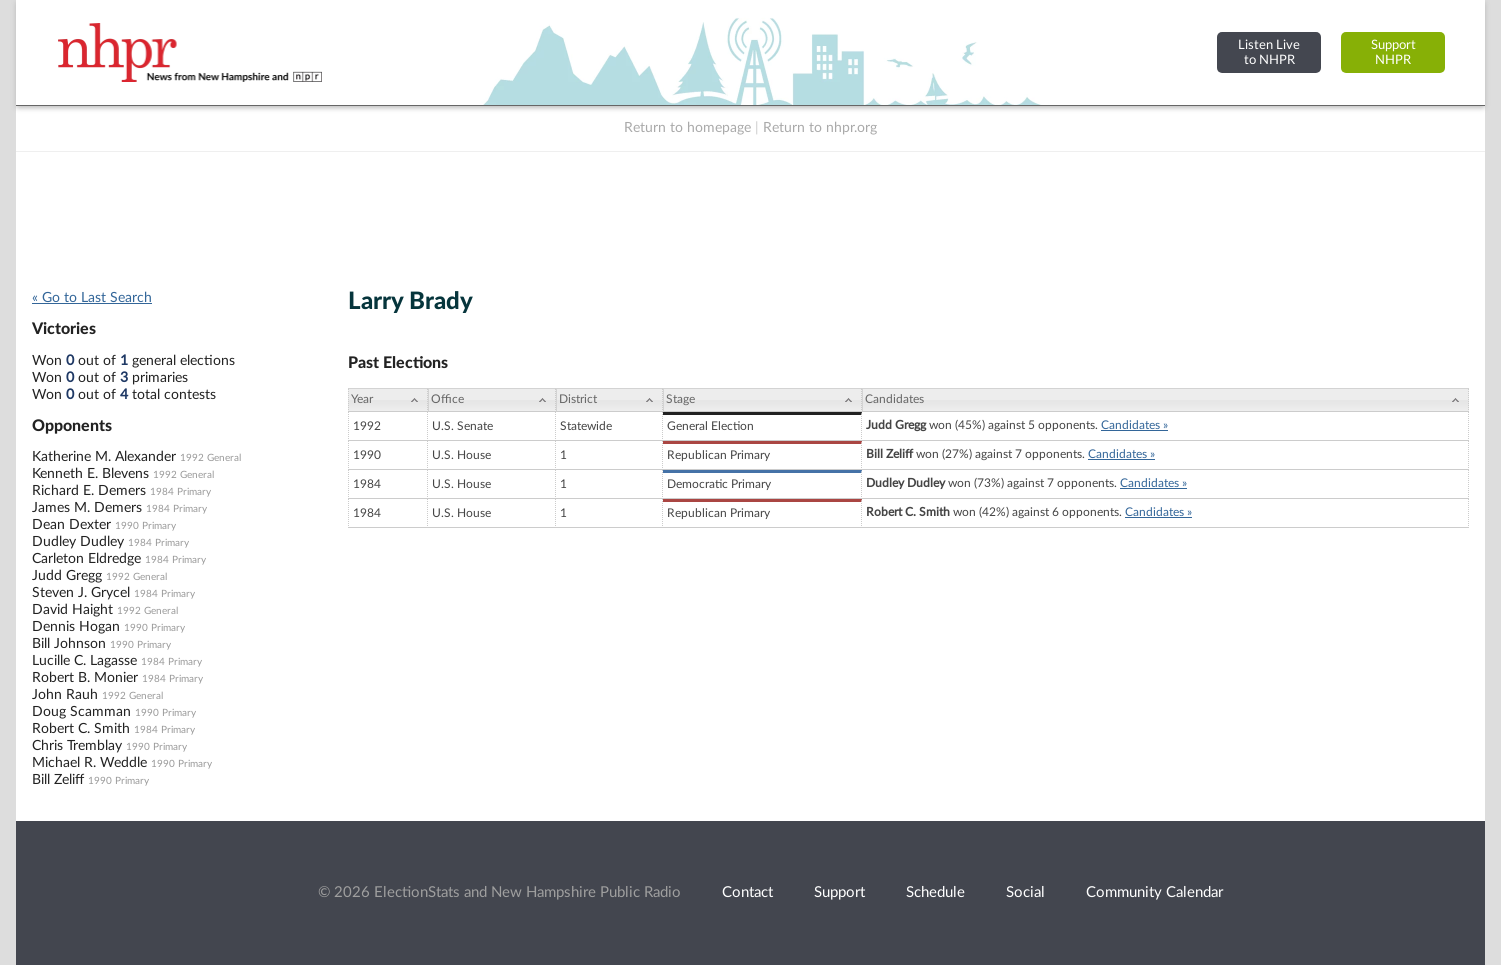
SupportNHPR (1393, 52)
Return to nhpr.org (820, 128)
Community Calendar (1154, 892)
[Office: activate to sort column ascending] (492, 400)
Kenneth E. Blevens (90, 474)
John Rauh (65, 695)
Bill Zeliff (58, 780)
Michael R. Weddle (89, 763)
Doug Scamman (81, 712)
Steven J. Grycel (81, 593)
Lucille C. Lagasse (84, 661)
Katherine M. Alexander (104, 457)
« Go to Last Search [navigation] (92, 298)
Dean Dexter (71, 525)
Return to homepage (687, 128)
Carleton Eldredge (86, 559)
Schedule (935, 892)
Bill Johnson (69, 644)
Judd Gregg (67, 576)
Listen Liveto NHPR (1269, 52)
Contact (747, 892)
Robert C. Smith (81, 729)
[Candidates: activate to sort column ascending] (1165, 400)
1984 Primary (180, 492)
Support (839, 892)
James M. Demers (87, 508)
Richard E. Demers (89, 491)
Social (1025, 892)
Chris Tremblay (77, 746)
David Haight (72, 610)
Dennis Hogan (76, 627)
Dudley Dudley (78, 542)
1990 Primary (145, 526)
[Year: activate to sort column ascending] (388, 400)
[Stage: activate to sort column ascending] (762, 400)
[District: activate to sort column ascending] (609, 400)
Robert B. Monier (85, 678)
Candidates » (1134, 425)
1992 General (210, 458)
